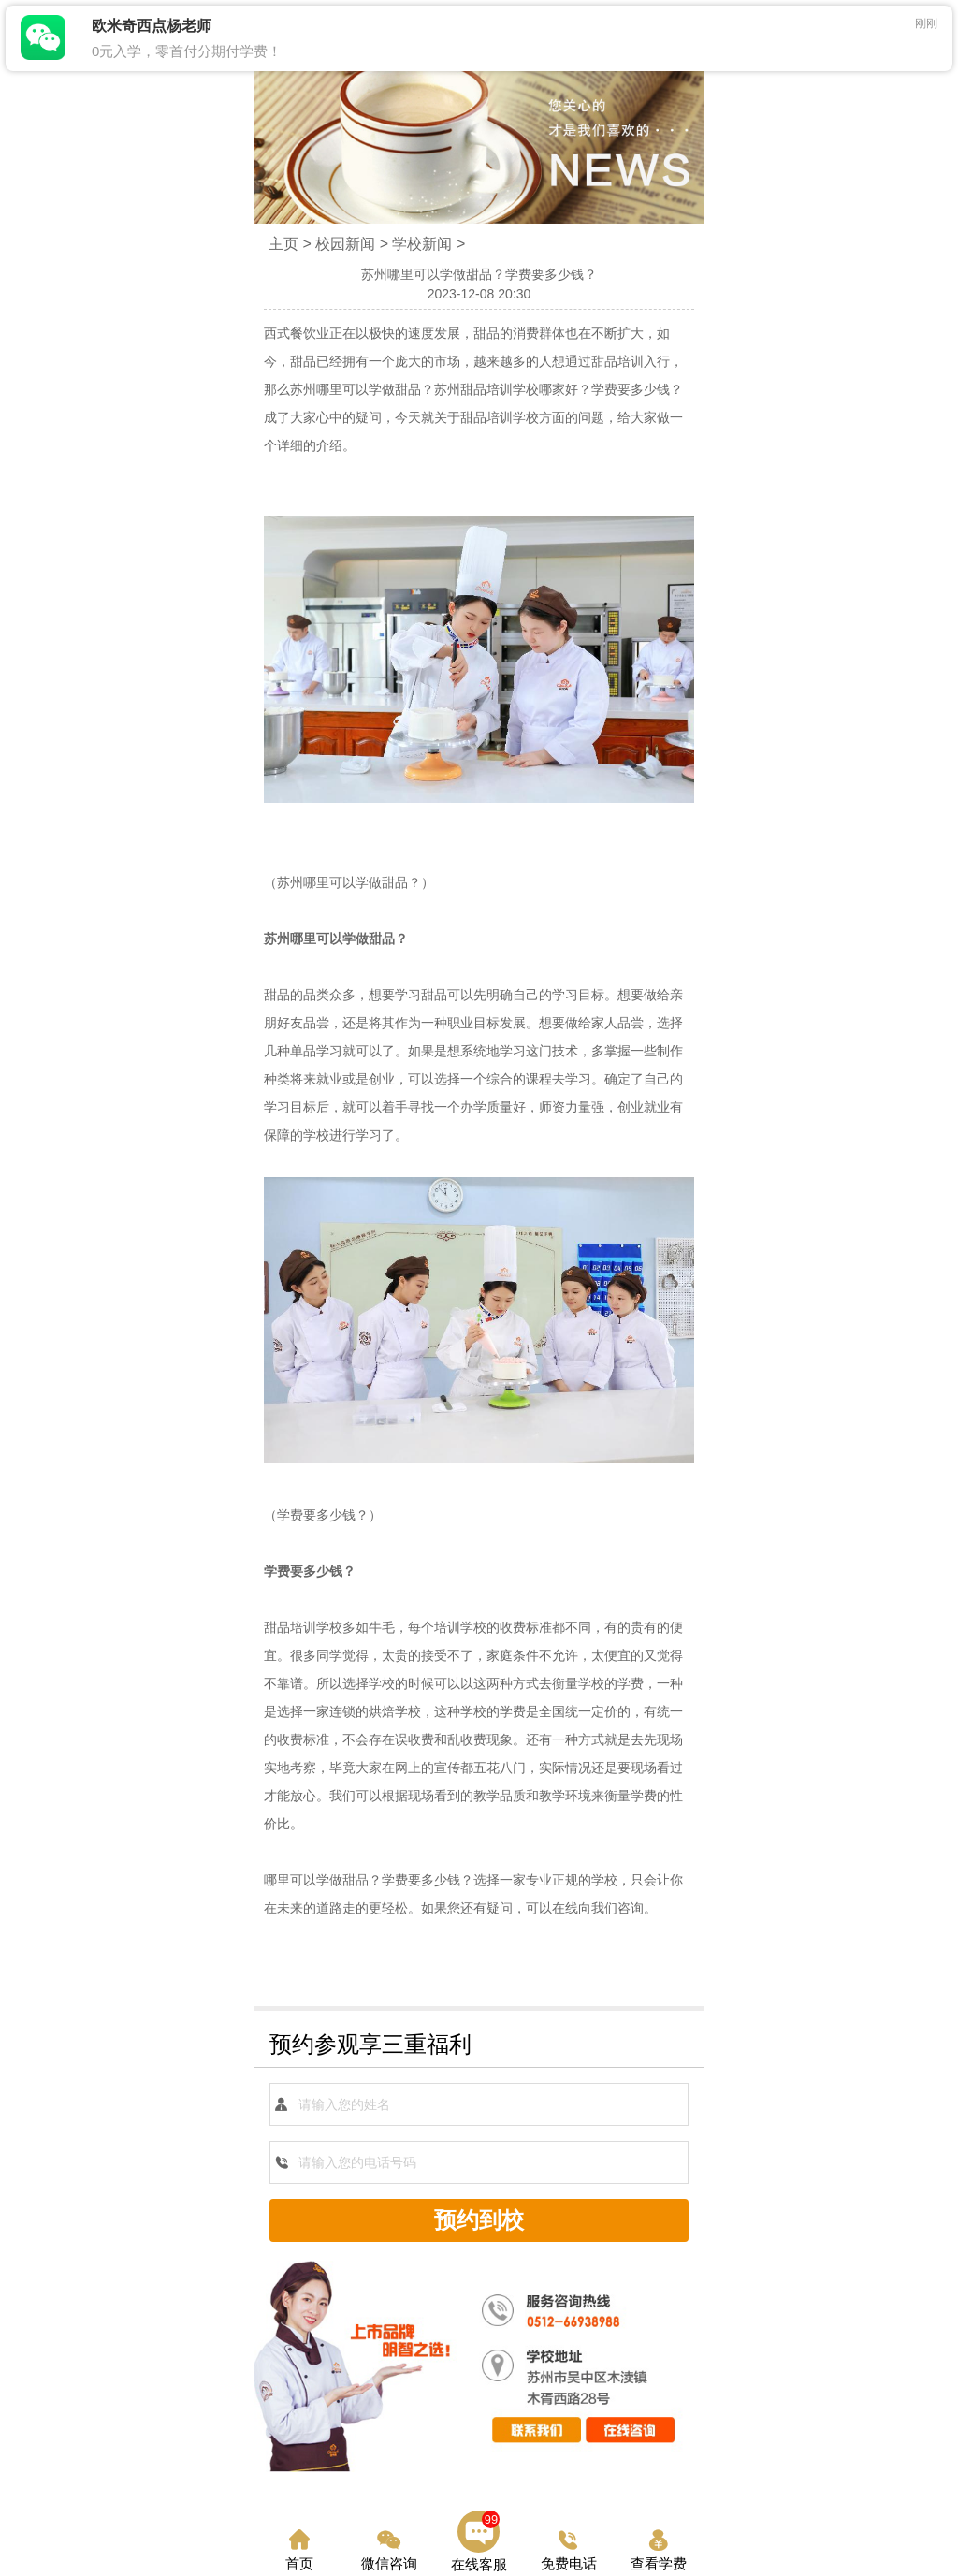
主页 (283, 244)
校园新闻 (345, 244)
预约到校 (479, 2220)
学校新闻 (422, 244)
